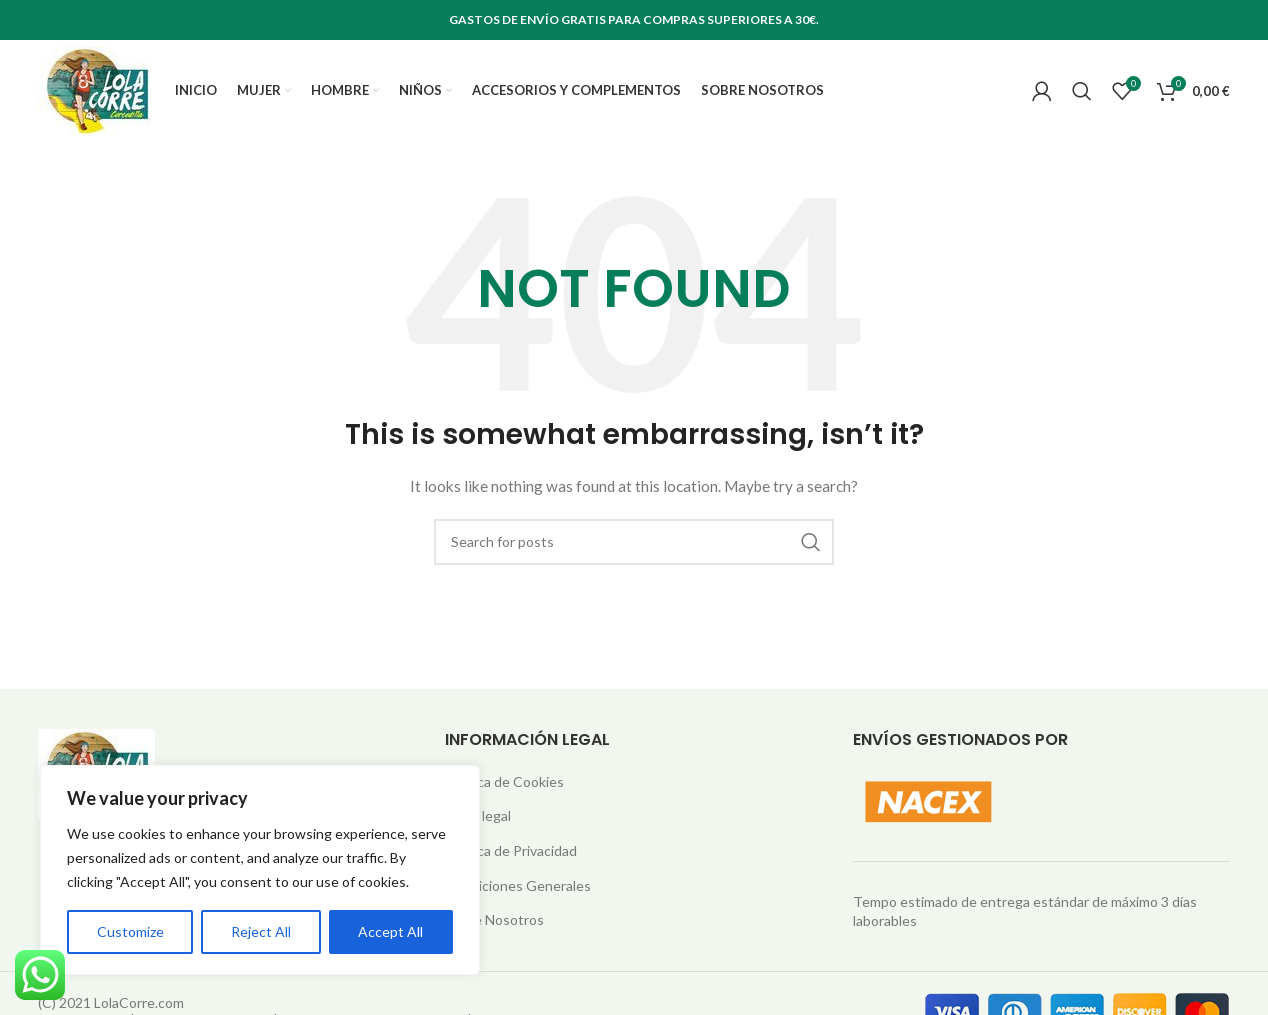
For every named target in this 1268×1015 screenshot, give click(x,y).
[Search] (1082, 95)
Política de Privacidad (511, 858)
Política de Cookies (504, 789)
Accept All (390, 931)
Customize (130, 931)
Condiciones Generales (518, 893)
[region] (260, 870)
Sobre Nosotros (494, 927)
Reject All (261, 931)
